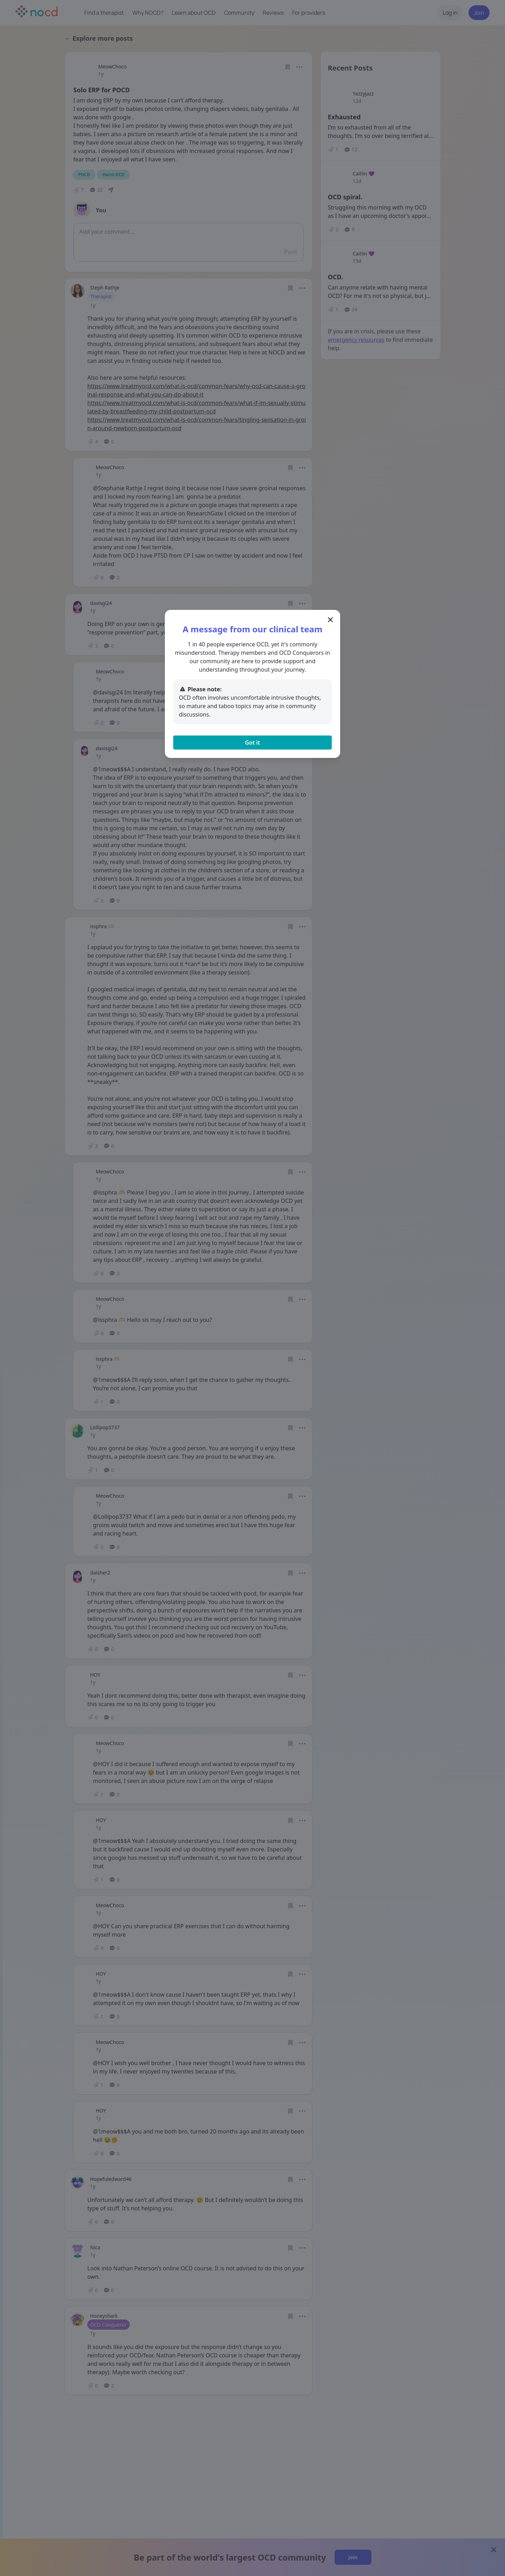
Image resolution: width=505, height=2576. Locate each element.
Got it (252, 742)
